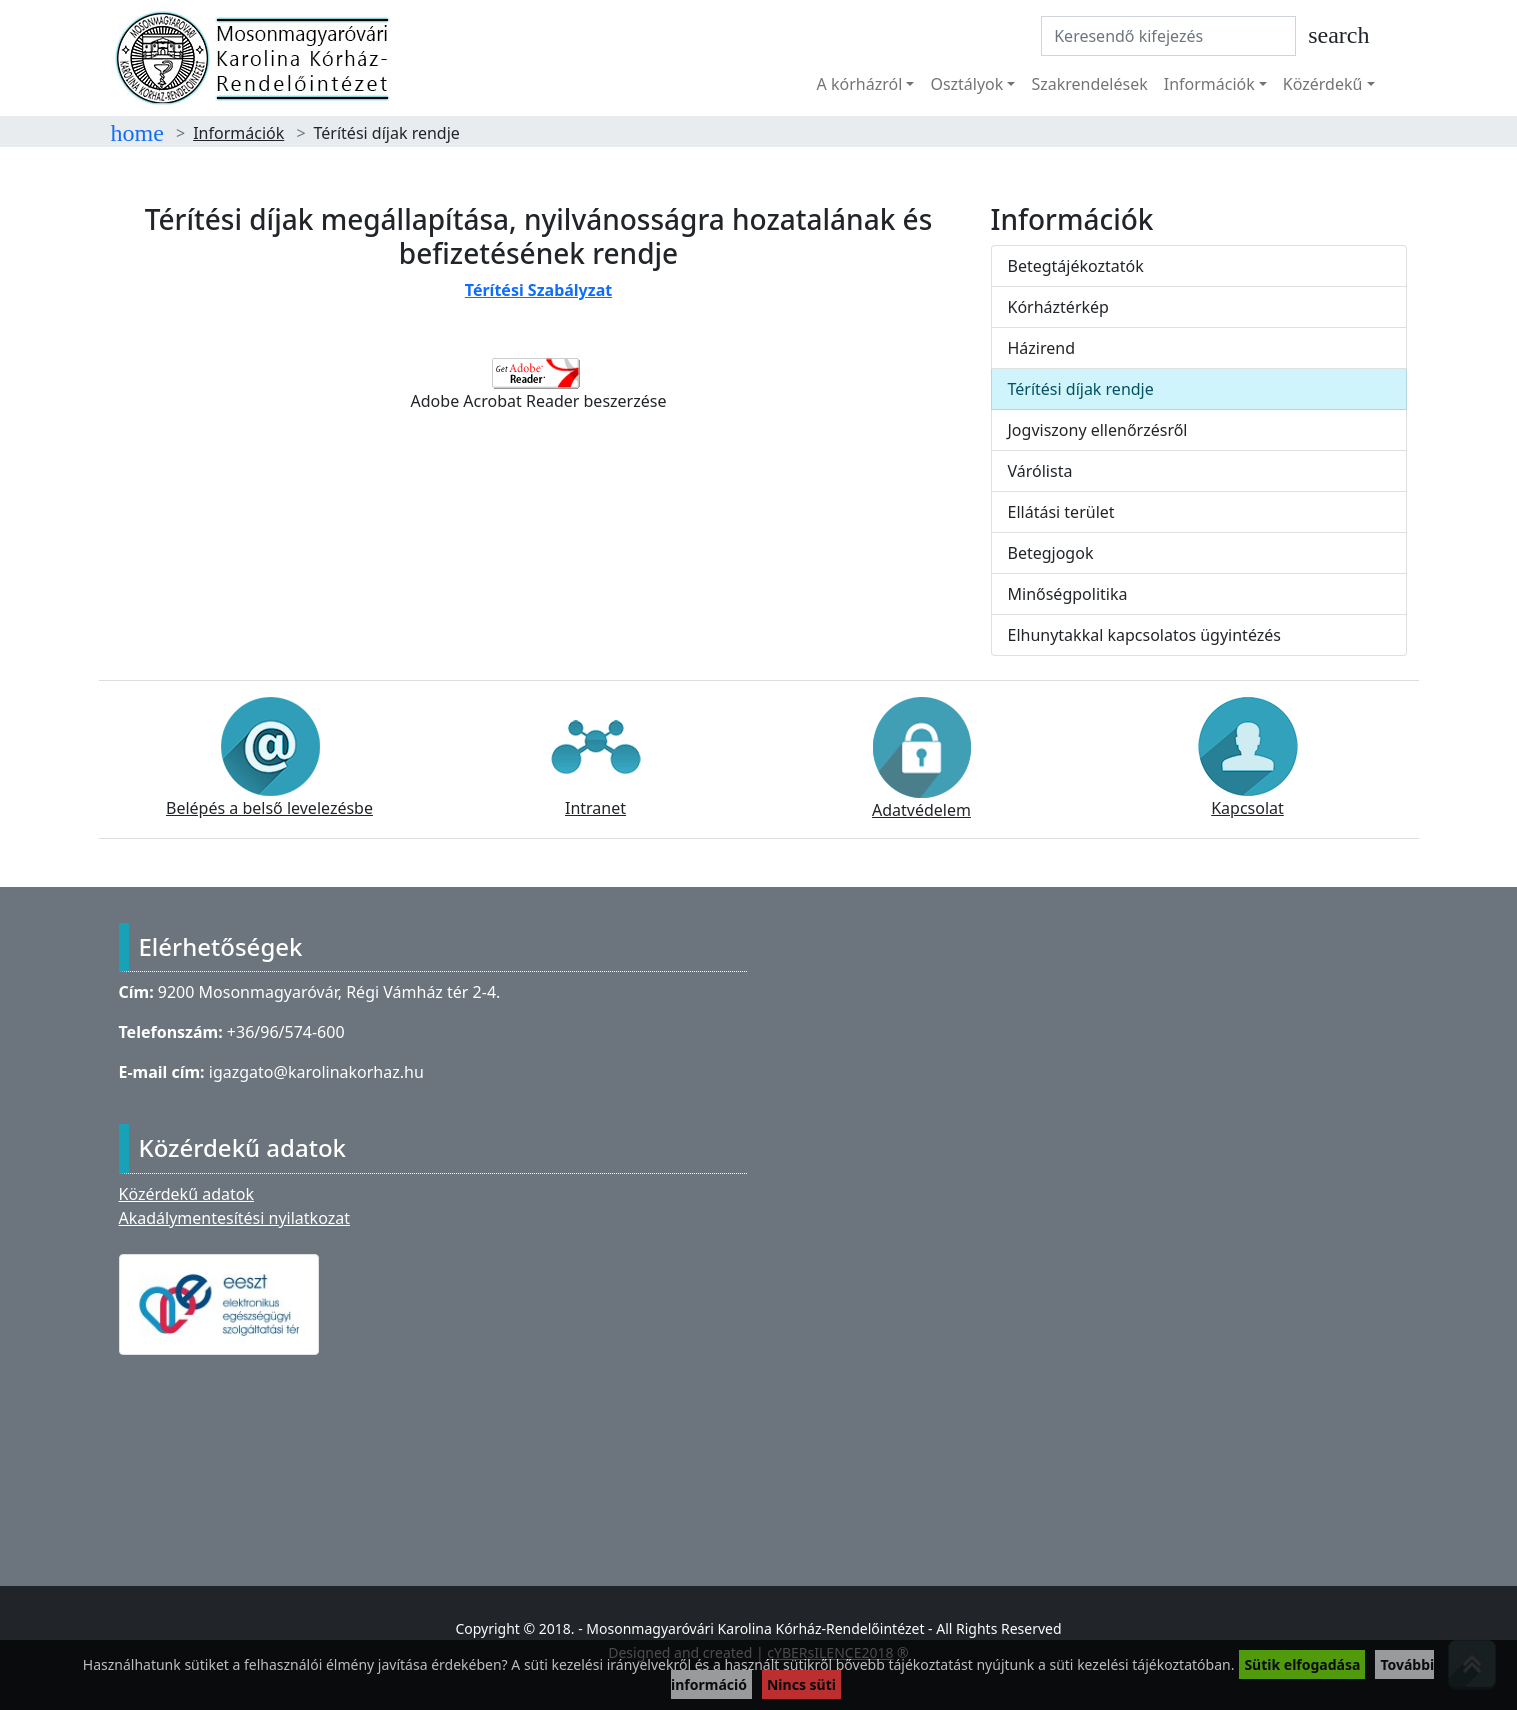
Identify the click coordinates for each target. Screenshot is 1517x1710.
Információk (238, 133)
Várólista (1040, 471)
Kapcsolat (1248, 758)
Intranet (596, 758)
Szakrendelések (1089, 84)
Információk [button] (1209, 84)
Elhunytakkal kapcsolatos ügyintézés (1144, 635)
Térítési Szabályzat (538, 290)
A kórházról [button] (860, 84)
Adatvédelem (922, 759)
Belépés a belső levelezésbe (269, 758)
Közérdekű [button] (1323, 84)
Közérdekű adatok (187, 1194)
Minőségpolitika (1068, 594)
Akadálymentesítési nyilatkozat (234, 1218)
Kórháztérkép (1058, 307)
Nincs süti (801, 1684)
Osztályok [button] (966, 84)
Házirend (1042, 348)
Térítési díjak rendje (1081, 389)
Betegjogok (1051, 553)
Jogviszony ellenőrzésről (1098, 430)
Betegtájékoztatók (1076, 266)
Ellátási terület (1061, 512)
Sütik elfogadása (1302, 1664)
